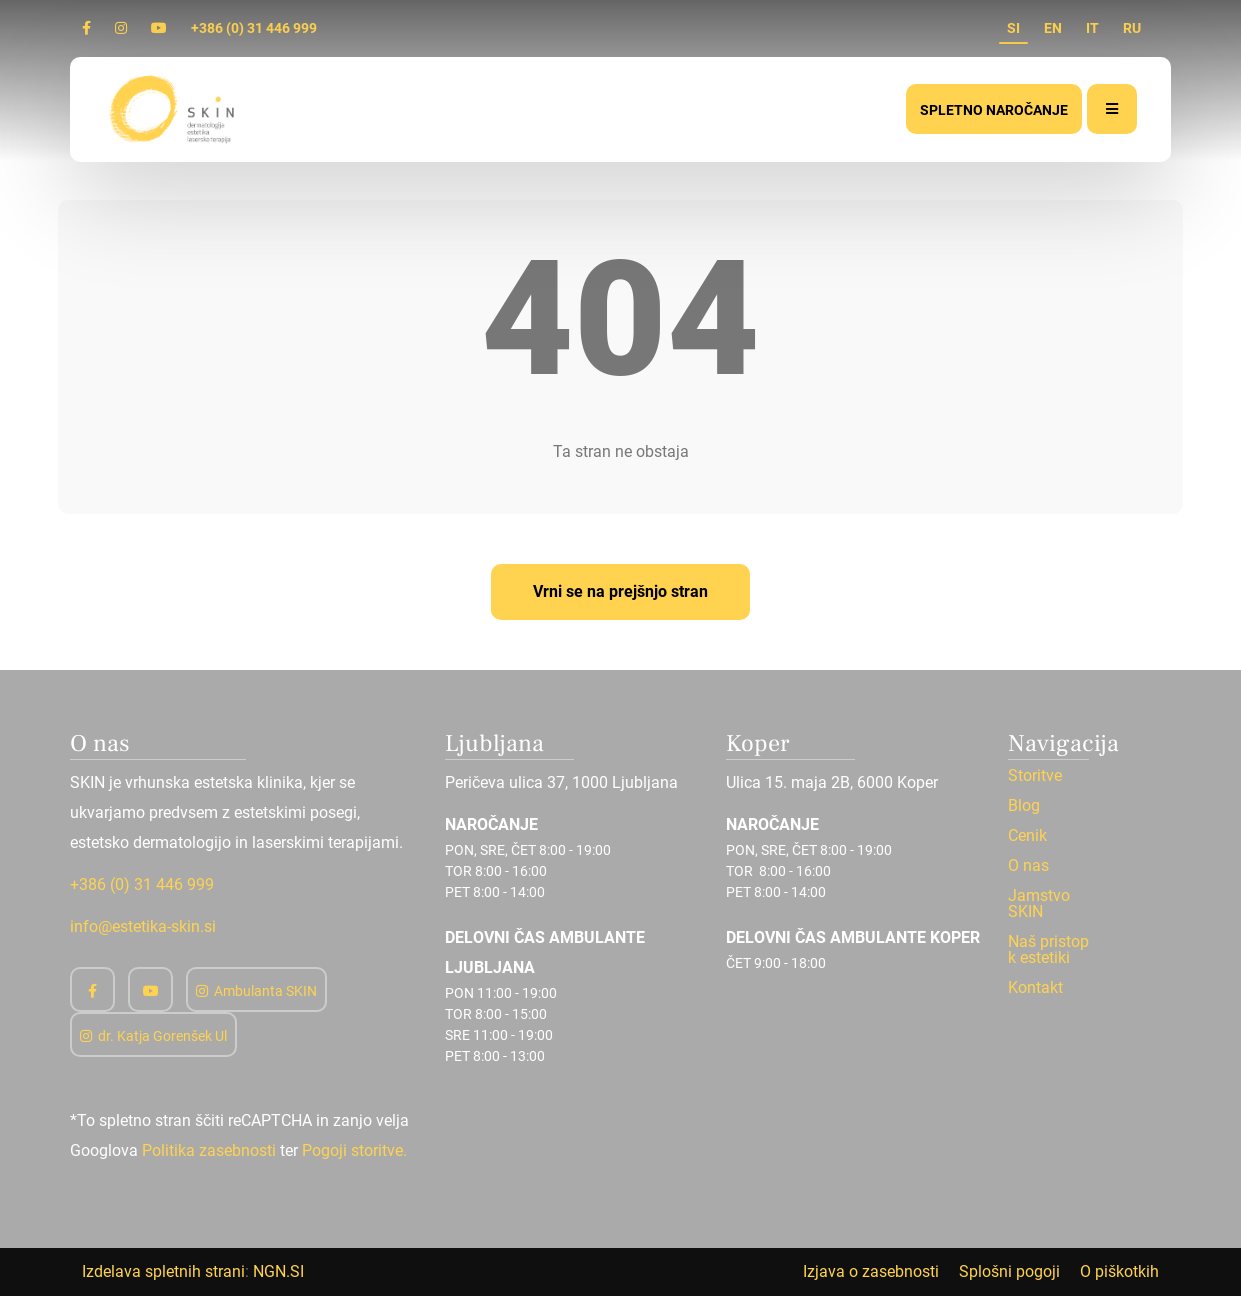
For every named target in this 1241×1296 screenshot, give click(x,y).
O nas (1028, 866)
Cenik (1027, 836)
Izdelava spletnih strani (163, 1271)
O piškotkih (1119, 1271)
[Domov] (174, 108)
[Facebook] (86, 28)
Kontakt (1035, 988)
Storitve (1035, 776)
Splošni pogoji (1009, 1271)
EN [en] (1053, 28)
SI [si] (1013, 28)
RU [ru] (1132, 28)
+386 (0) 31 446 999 (254, 28)
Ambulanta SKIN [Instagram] (256, 991)
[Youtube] (159, 28)
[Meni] (1112, 109)
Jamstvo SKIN (1039, 904)
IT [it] (1092, 28)
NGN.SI (278, 1271)
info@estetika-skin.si (143, 926)
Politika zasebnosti (209, 1150)
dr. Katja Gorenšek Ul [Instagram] (153, 1036)
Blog (1024, 806)
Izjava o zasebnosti (871, 1271)
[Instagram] (121, 28)
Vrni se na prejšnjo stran (620, 591)
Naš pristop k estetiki (1048, 950)
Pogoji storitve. (354, 1150)
